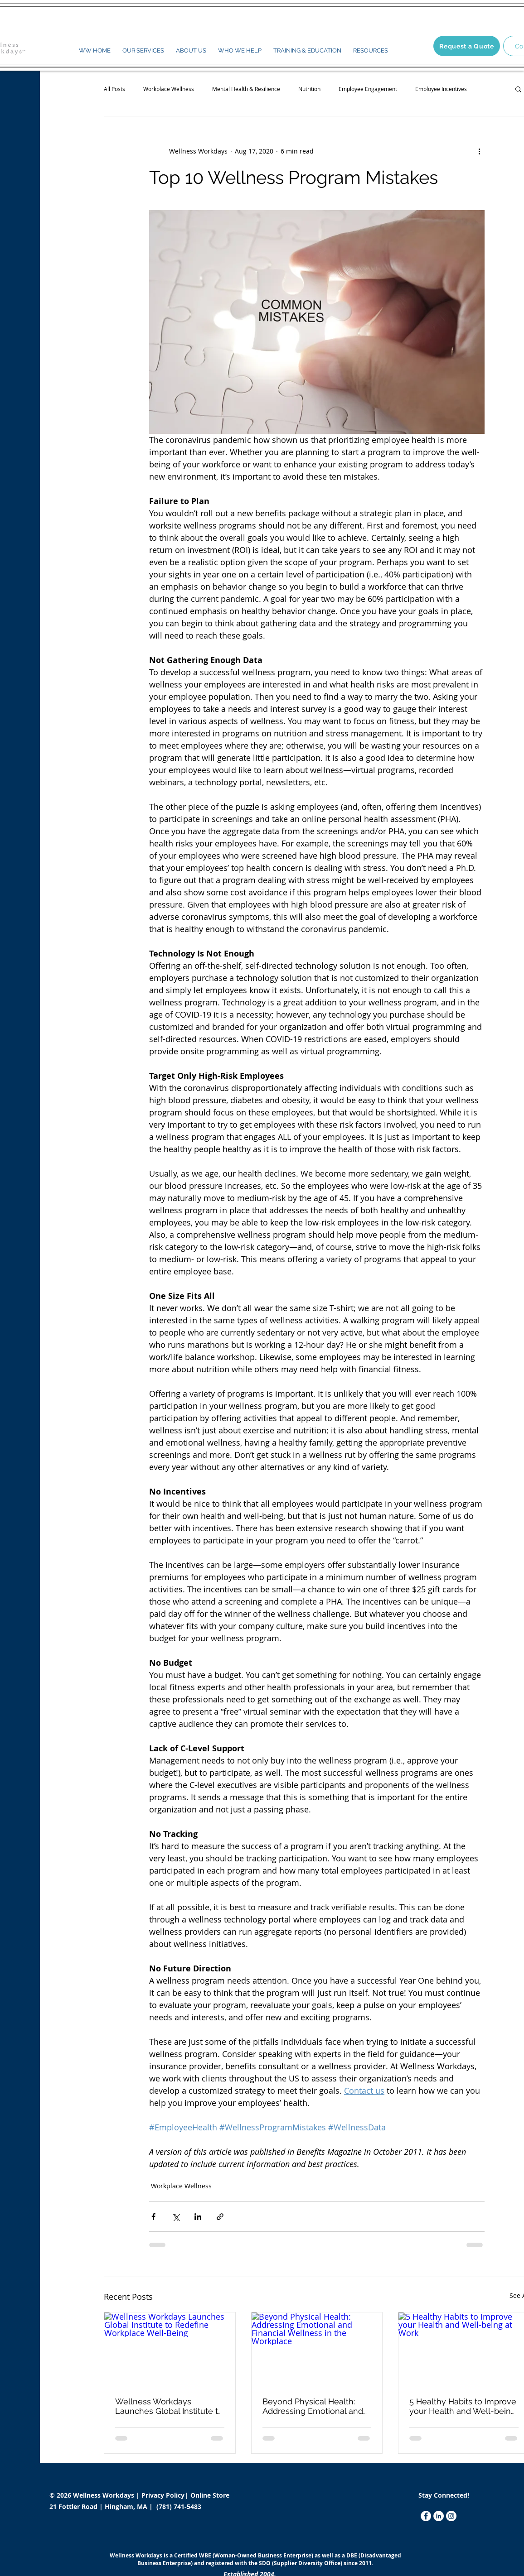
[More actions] (479, 150)
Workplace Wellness (168, 89)
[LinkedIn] (438, 2516)
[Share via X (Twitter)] (175, 2216)
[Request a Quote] (466, 46)
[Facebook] (426, 2516)
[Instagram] (451, 2516)
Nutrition (309, 89)
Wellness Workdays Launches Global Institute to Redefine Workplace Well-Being (169, 2406)
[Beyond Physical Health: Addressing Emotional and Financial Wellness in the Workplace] (317, 2349)
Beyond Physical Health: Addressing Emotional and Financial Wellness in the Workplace (312, 2406)
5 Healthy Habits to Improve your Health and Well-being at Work (462, 2406)
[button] (143, 47)
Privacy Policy (163, 2495)
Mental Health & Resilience (246, 89)
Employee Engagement (368, 89)
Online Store (209, 2495)
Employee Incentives (441, 89)
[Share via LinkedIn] (198, 2216)
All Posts (114, 89)
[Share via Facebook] (153, 2216)
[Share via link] (220, 2216)
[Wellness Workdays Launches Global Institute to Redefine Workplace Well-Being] (169, 2349)
